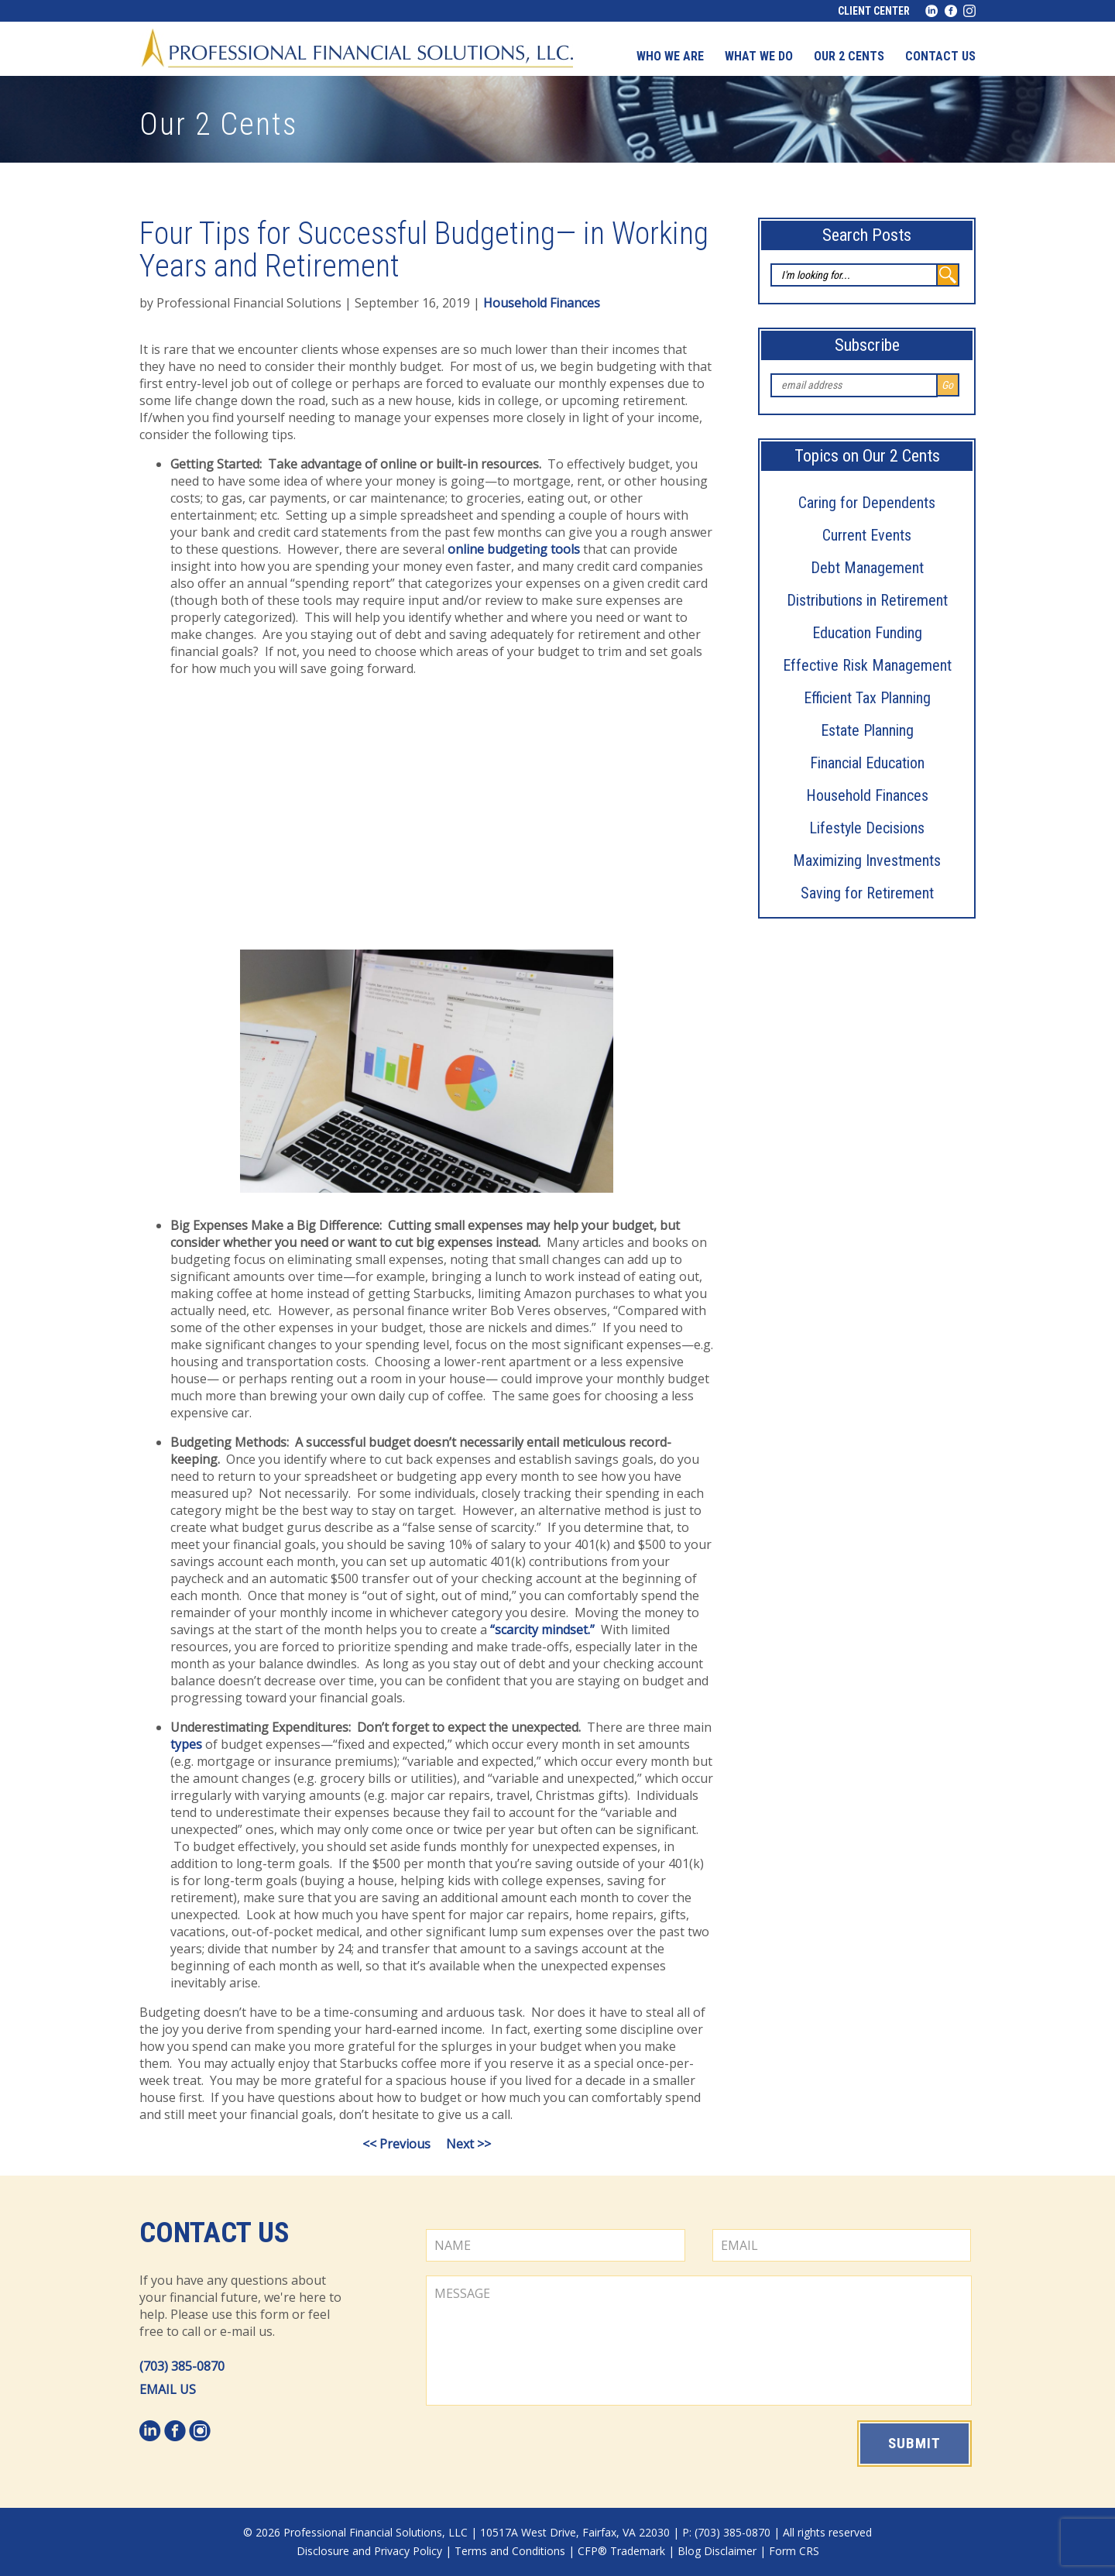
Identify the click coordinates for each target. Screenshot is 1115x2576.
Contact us (940, 56)
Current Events (866, 535)
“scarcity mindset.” (542, 1629)
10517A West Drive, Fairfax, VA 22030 (575, 2532)
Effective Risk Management (867, 665)
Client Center (874, 11)
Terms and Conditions (510, 2550)
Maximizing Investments (867, 860)
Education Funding (867, 632)
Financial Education (867, 763)
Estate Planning (867, 730)
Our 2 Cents (849, 56)
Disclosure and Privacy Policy (369, 2550)
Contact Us (214, 2233)
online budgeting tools (514, 549)
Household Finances (867, 795)
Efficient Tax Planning (867, 698)
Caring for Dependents (866, 502)
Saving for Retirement (867, 893)
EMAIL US (167, 2389)
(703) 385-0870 (182, 2366)
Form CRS (794, 2550)
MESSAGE (699, 2340)
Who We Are (670, 56)
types (186, 1744)
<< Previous (396, 2143)
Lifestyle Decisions (867, 828)
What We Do (759, 56)
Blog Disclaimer (717, 2550)
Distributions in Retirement (867, 600)
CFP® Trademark (621, 2550)
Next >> (468, 2143)
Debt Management (867, 567)
